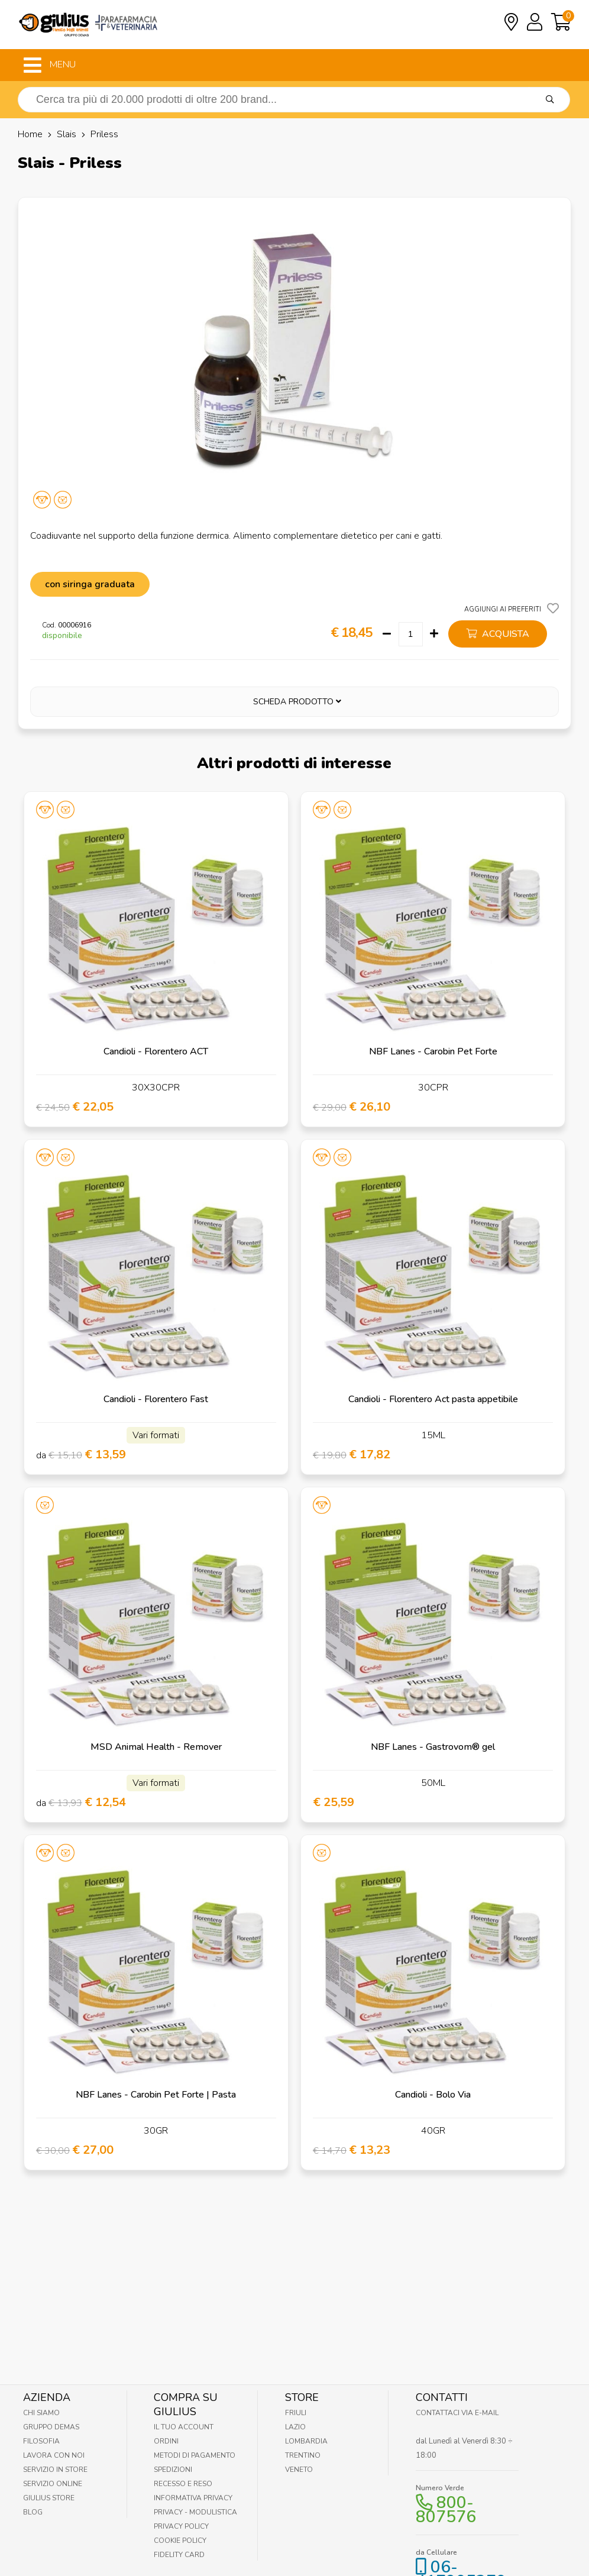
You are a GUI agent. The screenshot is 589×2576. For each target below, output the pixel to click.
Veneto (299, 2469)
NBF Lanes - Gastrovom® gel (433, 1746)
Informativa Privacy (193, 2498)
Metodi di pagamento (194, 2455)
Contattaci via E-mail (457, 2413)
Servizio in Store (55, 2469)
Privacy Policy (181, 2526)
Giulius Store (49, 2498)
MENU (50, 65)
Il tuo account (183, 2427)
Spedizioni (173, 2469)
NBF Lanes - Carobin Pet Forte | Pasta (156, 2094)
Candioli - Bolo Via (433, 2094)
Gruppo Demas (51, 2427)
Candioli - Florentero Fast (155, 1399)
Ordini (166, 2441)
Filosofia (41, 2441)
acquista (497, 633)
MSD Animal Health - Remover (156, 1746)
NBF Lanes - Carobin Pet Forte (433, 1051)
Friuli (295, 2413)
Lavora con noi (54, 2455)
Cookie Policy (180, 2540)
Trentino (303, 2455)
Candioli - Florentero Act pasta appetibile (433, 1399)
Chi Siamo (41, 2413)
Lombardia (306, 2441)
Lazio (295, 2427)
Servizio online (52, 2483)
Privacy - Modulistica (195, 2512)
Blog (33, 2512)
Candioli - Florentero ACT (155, 1051)
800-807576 (446, 2509)
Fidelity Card (179, 2554)
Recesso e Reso (183, 2483)
